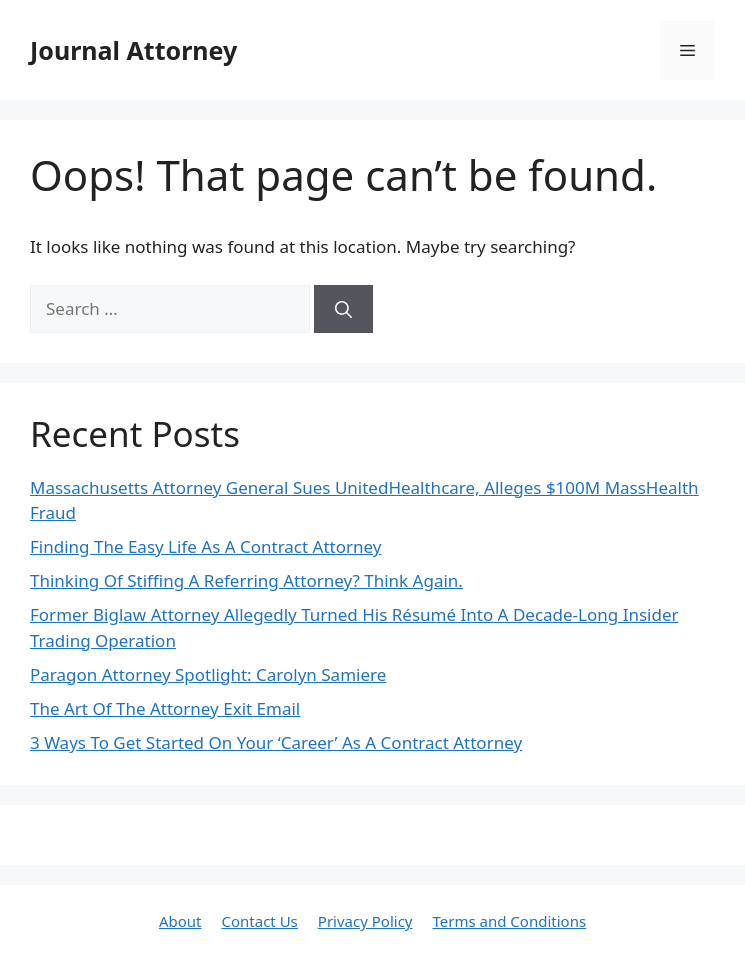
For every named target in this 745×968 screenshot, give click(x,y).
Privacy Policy (365, 921)
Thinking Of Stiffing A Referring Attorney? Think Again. (246, 580)
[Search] (343, 309)
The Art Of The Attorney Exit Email (165, 708)
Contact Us (259, 921)
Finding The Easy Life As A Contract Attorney (205, 546)
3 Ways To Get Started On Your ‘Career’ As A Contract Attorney (276, 742)
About (180, 921)
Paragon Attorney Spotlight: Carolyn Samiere (208, 674)
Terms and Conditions (509, 921)
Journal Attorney (133, 50)
